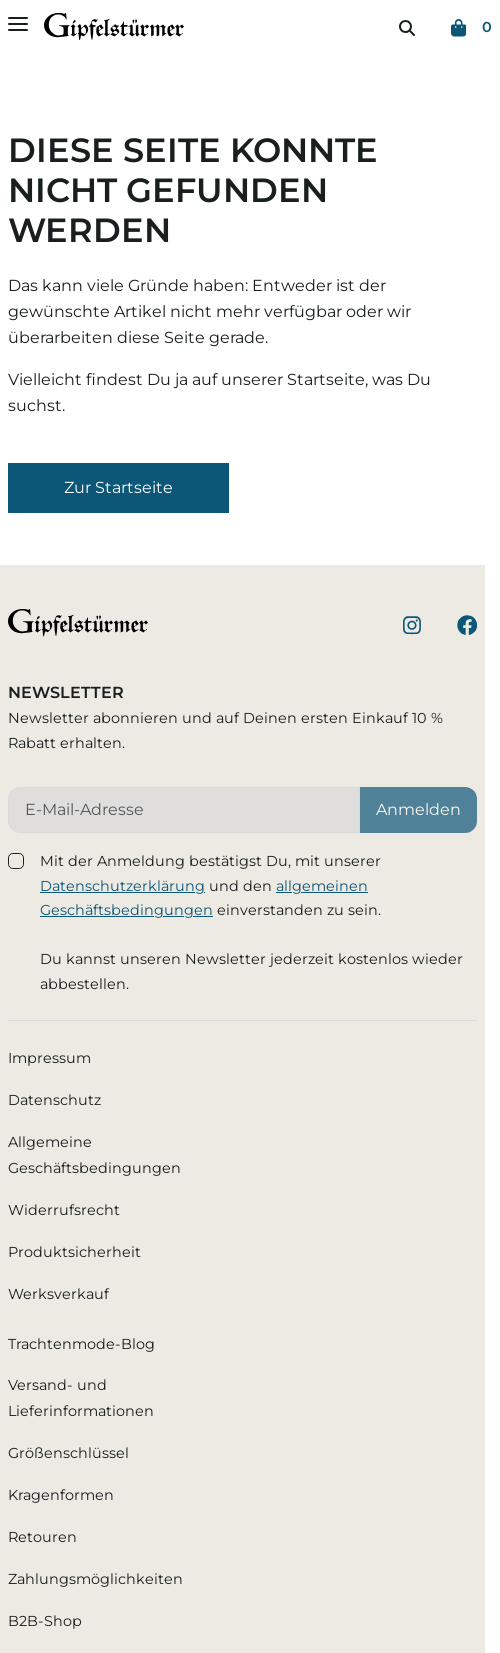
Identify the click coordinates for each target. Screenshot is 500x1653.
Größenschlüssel (68, 1453)
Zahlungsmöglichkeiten (95, 1579)
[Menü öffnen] (18, 24)
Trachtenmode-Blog (81, 1344)
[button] (118, 488)
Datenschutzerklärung (122, 886)
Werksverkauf (58, 1294)
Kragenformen (61, 1495)
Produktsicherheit (74, 1252)
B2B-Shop (45, 1621)
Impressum (49, 1058)
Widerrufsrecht (64, 1210)
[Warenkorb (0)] (471, 28)
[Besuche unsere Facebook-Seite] (467, 628)
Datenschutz (54, 1100)
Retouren (42, 1537)
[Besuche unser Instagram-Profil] (412, 628)
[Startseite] (114, 31)
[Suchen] (407, 28)
